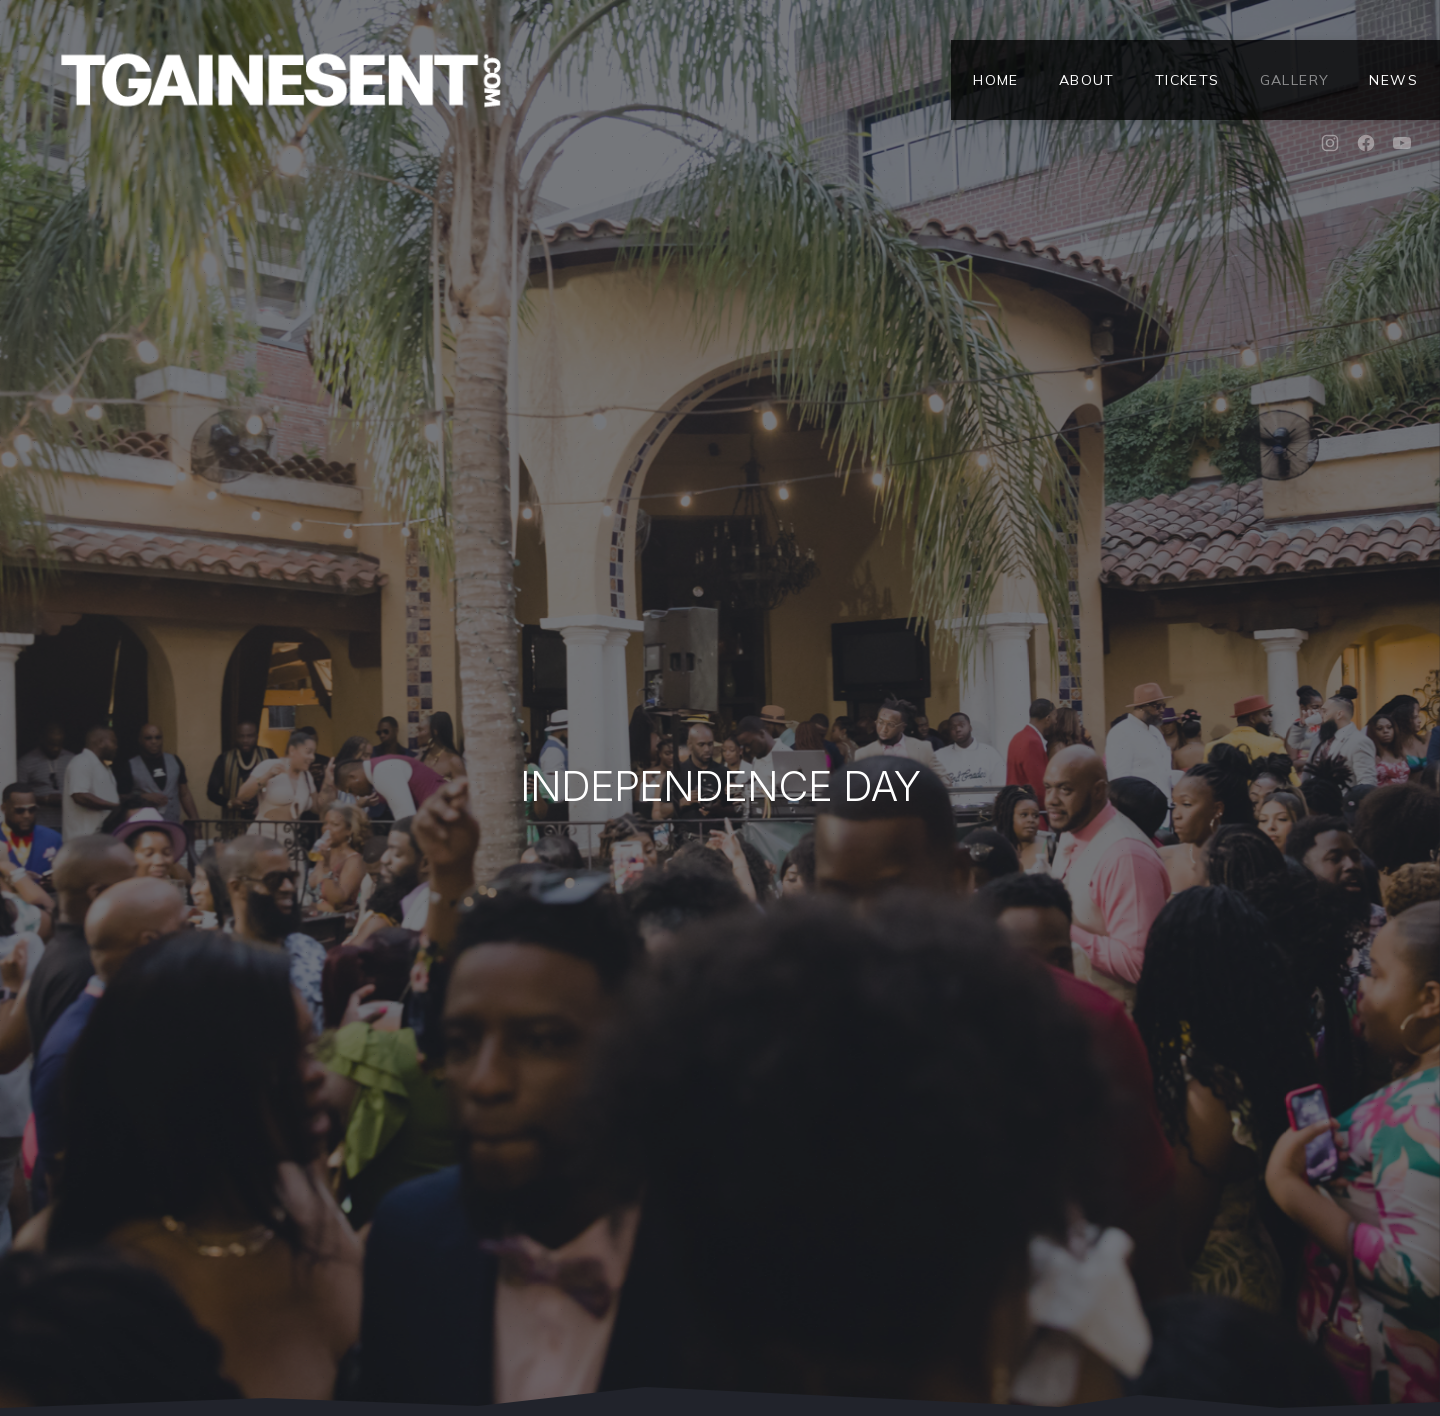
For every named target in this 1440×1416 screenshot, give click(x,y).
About (1087, 80)
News (1393, 80)
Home (996, 80)
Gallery (1295, 80)
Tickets (1187, 80)
